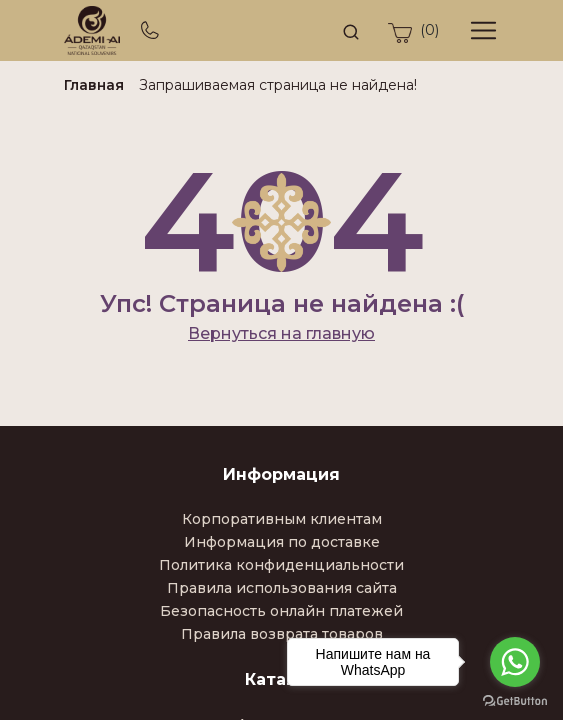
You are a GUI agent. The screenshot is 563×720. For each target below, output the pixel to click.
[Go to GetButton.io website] (515, 700)
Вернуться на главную (281, 333)
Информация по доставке (282, 542)
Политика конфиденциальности (281, 565)
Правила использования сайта (282, 588)
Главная (94, 85)
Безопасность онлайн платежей (281, 611)
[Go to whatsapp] (515, 662)
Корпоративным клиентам (282, 519)
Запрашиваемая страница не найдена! (278, 85)
